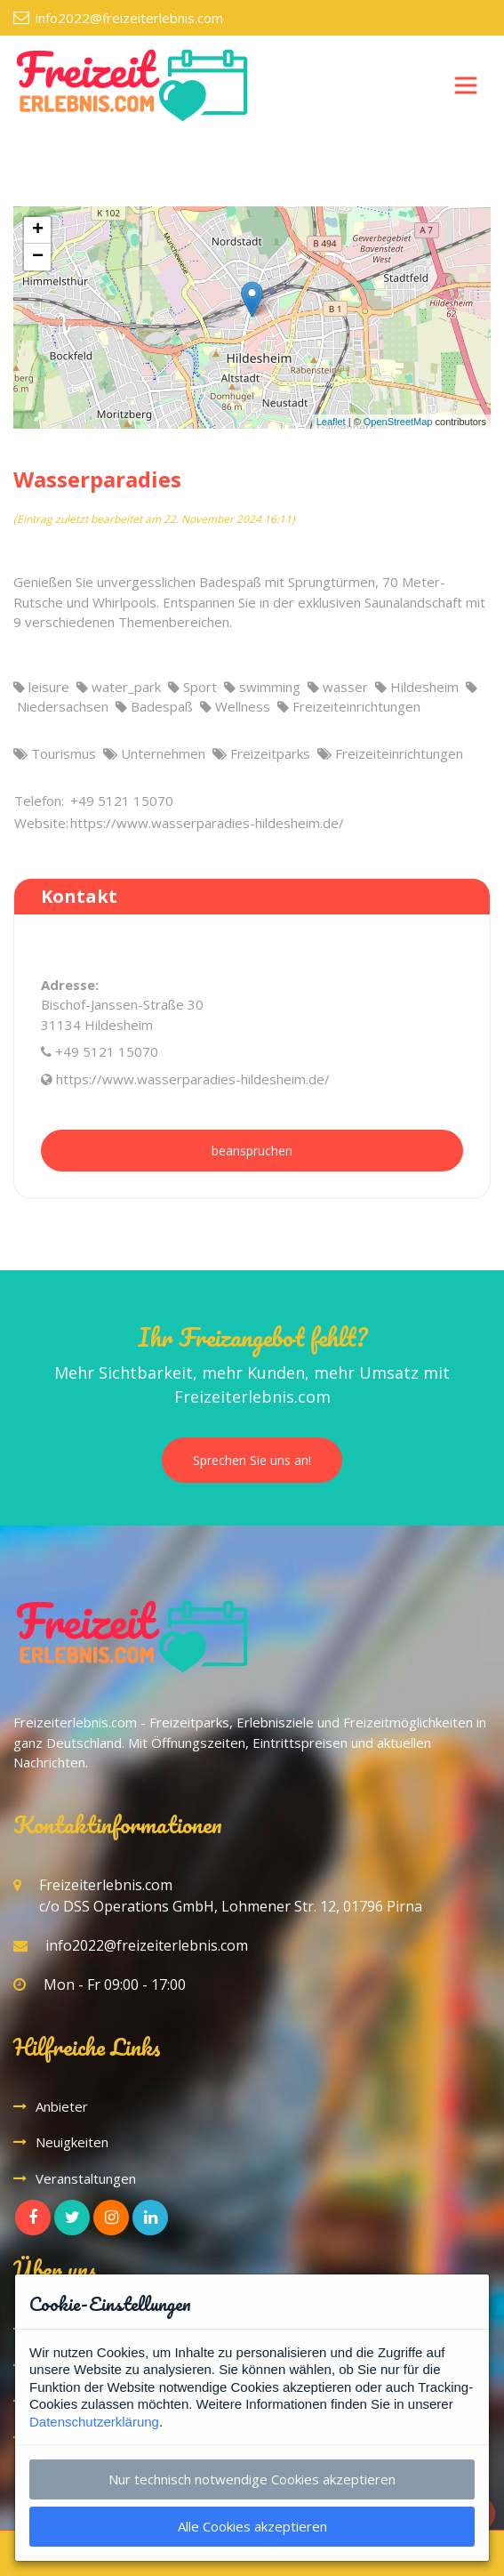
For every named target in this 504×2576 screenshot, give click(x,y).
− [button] (38, 257)
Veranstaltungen (86, 2178)
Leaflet (331, 421)
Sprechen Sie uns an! (252, 1460)
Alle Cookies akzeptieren (252, 2526)
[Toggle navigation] (466, 85)
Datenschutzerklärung (94, 2421)
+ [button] (38, 230)
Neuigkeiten (72, 2142)
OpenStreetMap (398, 421)
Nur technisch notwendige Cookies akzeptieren (252, 2479)
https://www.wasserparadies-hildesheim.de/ (193, 1079)
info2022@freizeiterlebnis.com (129, 18)
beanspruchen (252, 1150)
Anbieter (62, 2106)
